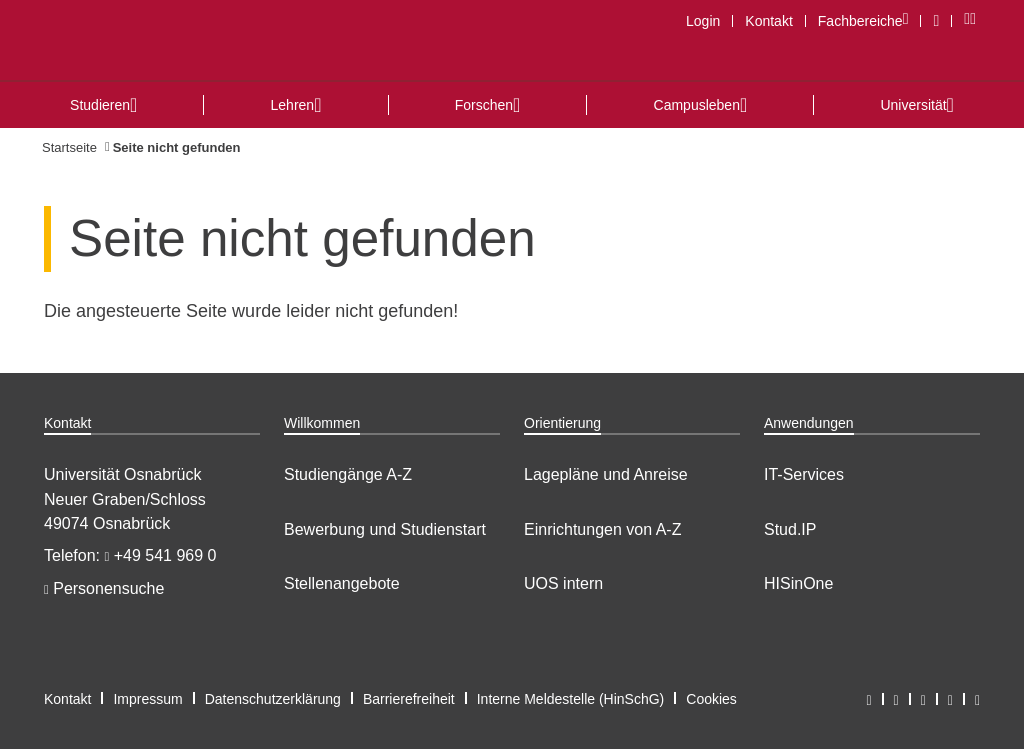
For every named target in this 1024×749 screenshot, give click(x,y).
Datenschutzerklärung (273, 699)
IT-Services (804, 474)
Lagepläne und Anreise (606, 474)
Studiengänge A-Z (348, 474)
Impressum (147, 699)
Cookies (711, 699)
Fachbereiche (869, 20)
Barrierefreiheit (409, 699)
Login (703, 21)
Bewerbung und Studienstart (385, 529)
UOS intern (563, 583)
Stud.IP (790, 529)
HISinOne (798, 583)
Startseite (69, 147)
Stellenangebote (342, 583)
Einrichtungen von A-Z (602, 529)
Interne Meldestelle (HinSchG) (571, 699)
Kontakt (768, 21)
